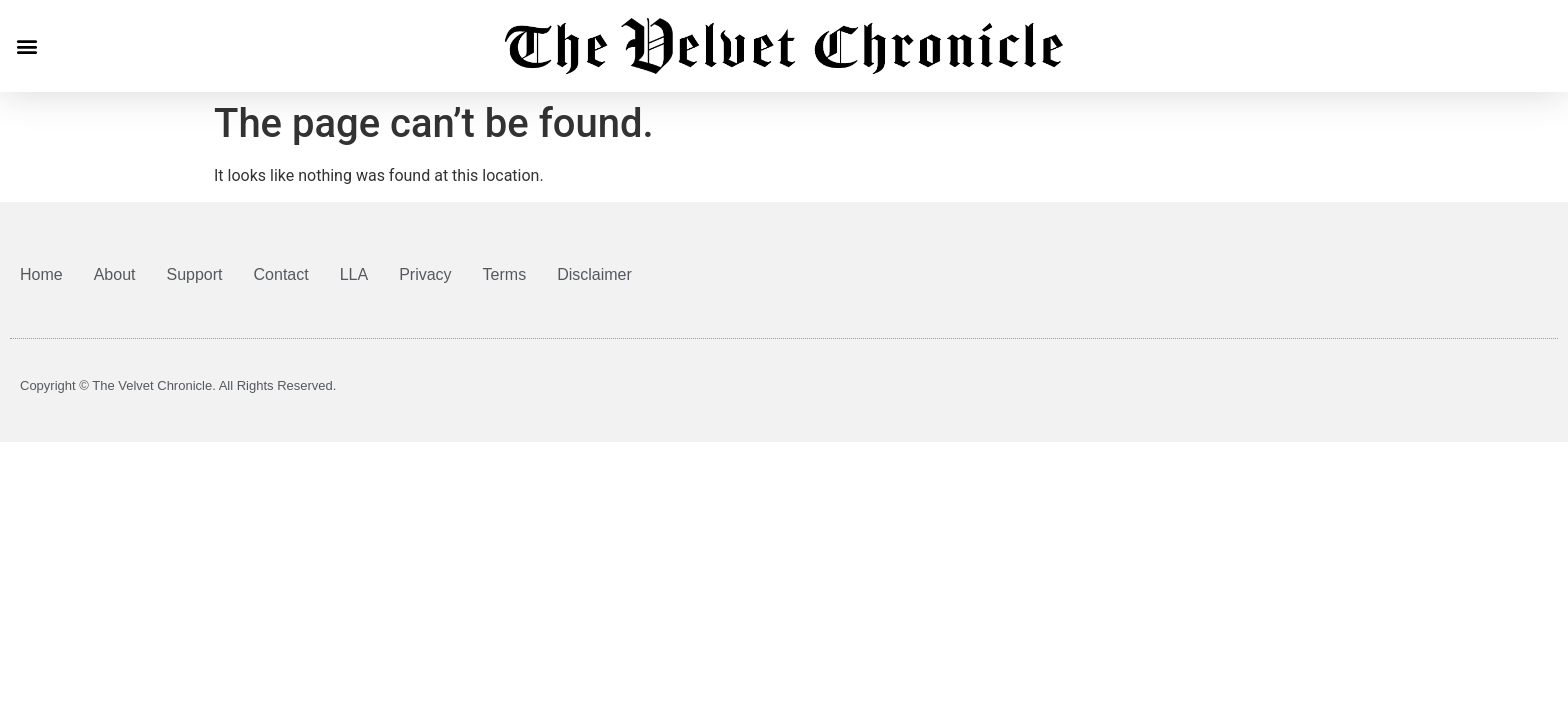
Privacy (425, 274)
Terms (505, 274)
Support (195, 274)
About (115, 274)
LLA (354, 274)
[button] (26, 45)
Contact (281, 274)
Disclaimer (594, 274)
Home (41, 274)
